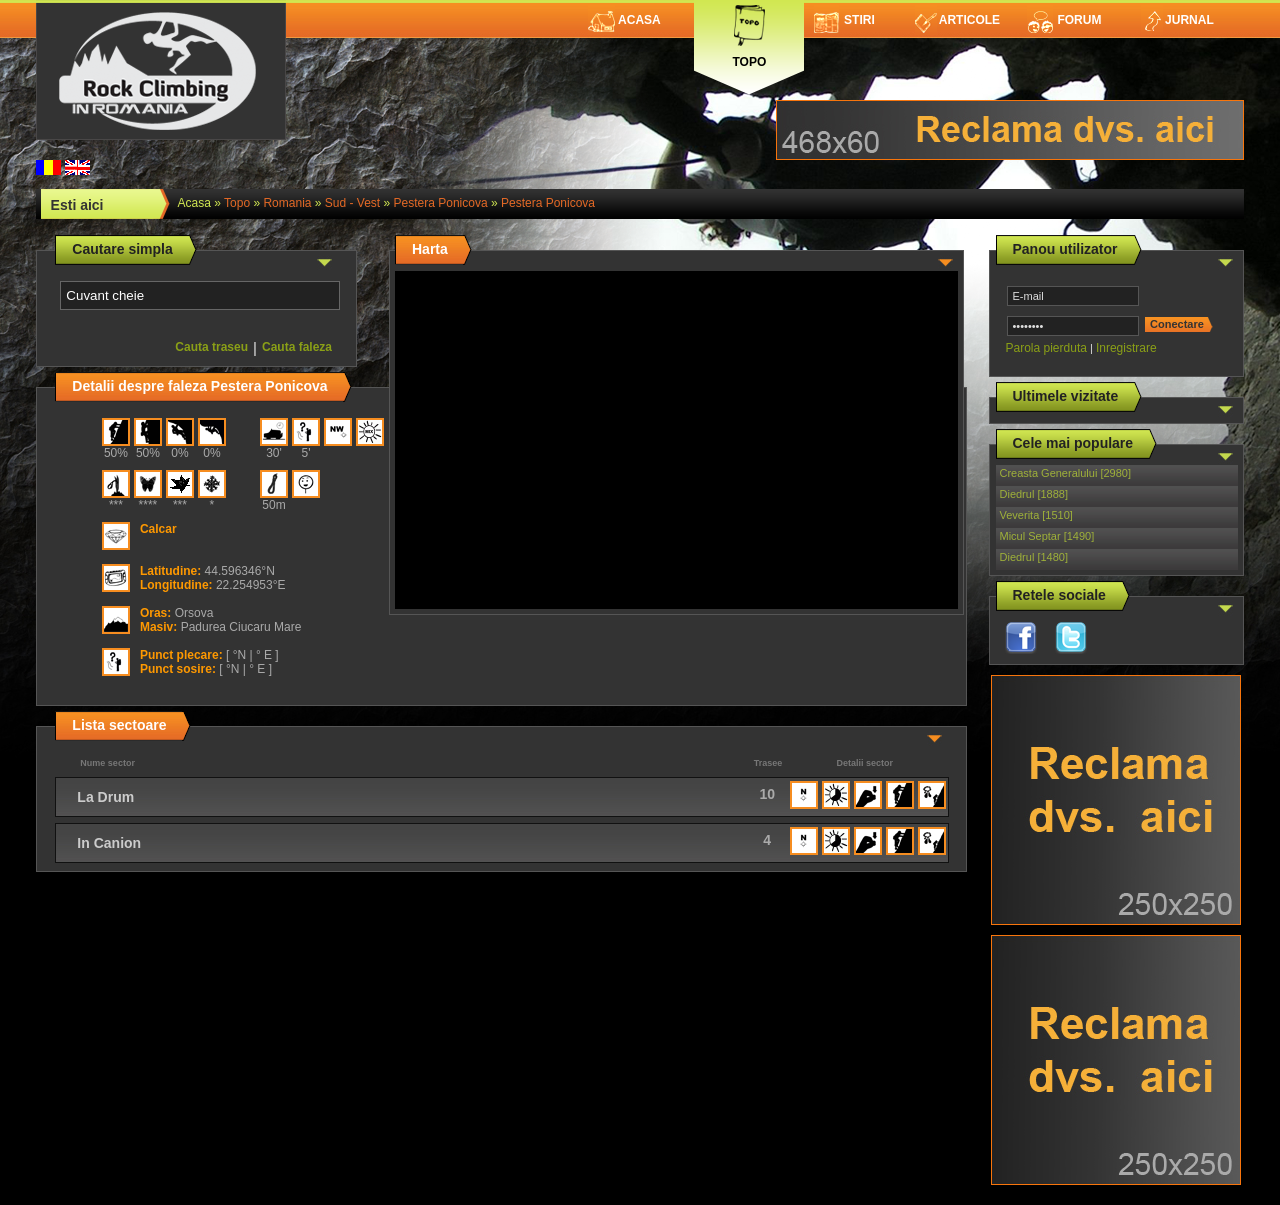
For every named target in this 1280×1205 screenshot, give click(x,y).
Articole (957, 20)
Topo (749, 32)
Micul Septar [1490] (1047, 536)
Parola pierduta (1046, 348)
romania (287, 203)
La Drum (105, 797)
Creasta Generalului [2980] (1065, 473)
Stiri (844, 20)
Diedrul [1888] (1034, 494)
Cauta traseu (211, 347)
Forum (1064, 20)
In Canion (109, 843)
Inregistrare (1126, 348)
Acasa (624, 20)
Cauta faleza (297, 347)
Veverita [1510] (1036, 515)
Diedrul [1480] (1034, 557)
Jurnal (1177, 20)
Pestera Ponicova (441, 203)
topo (237, 203)
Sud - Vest (352, 203)
